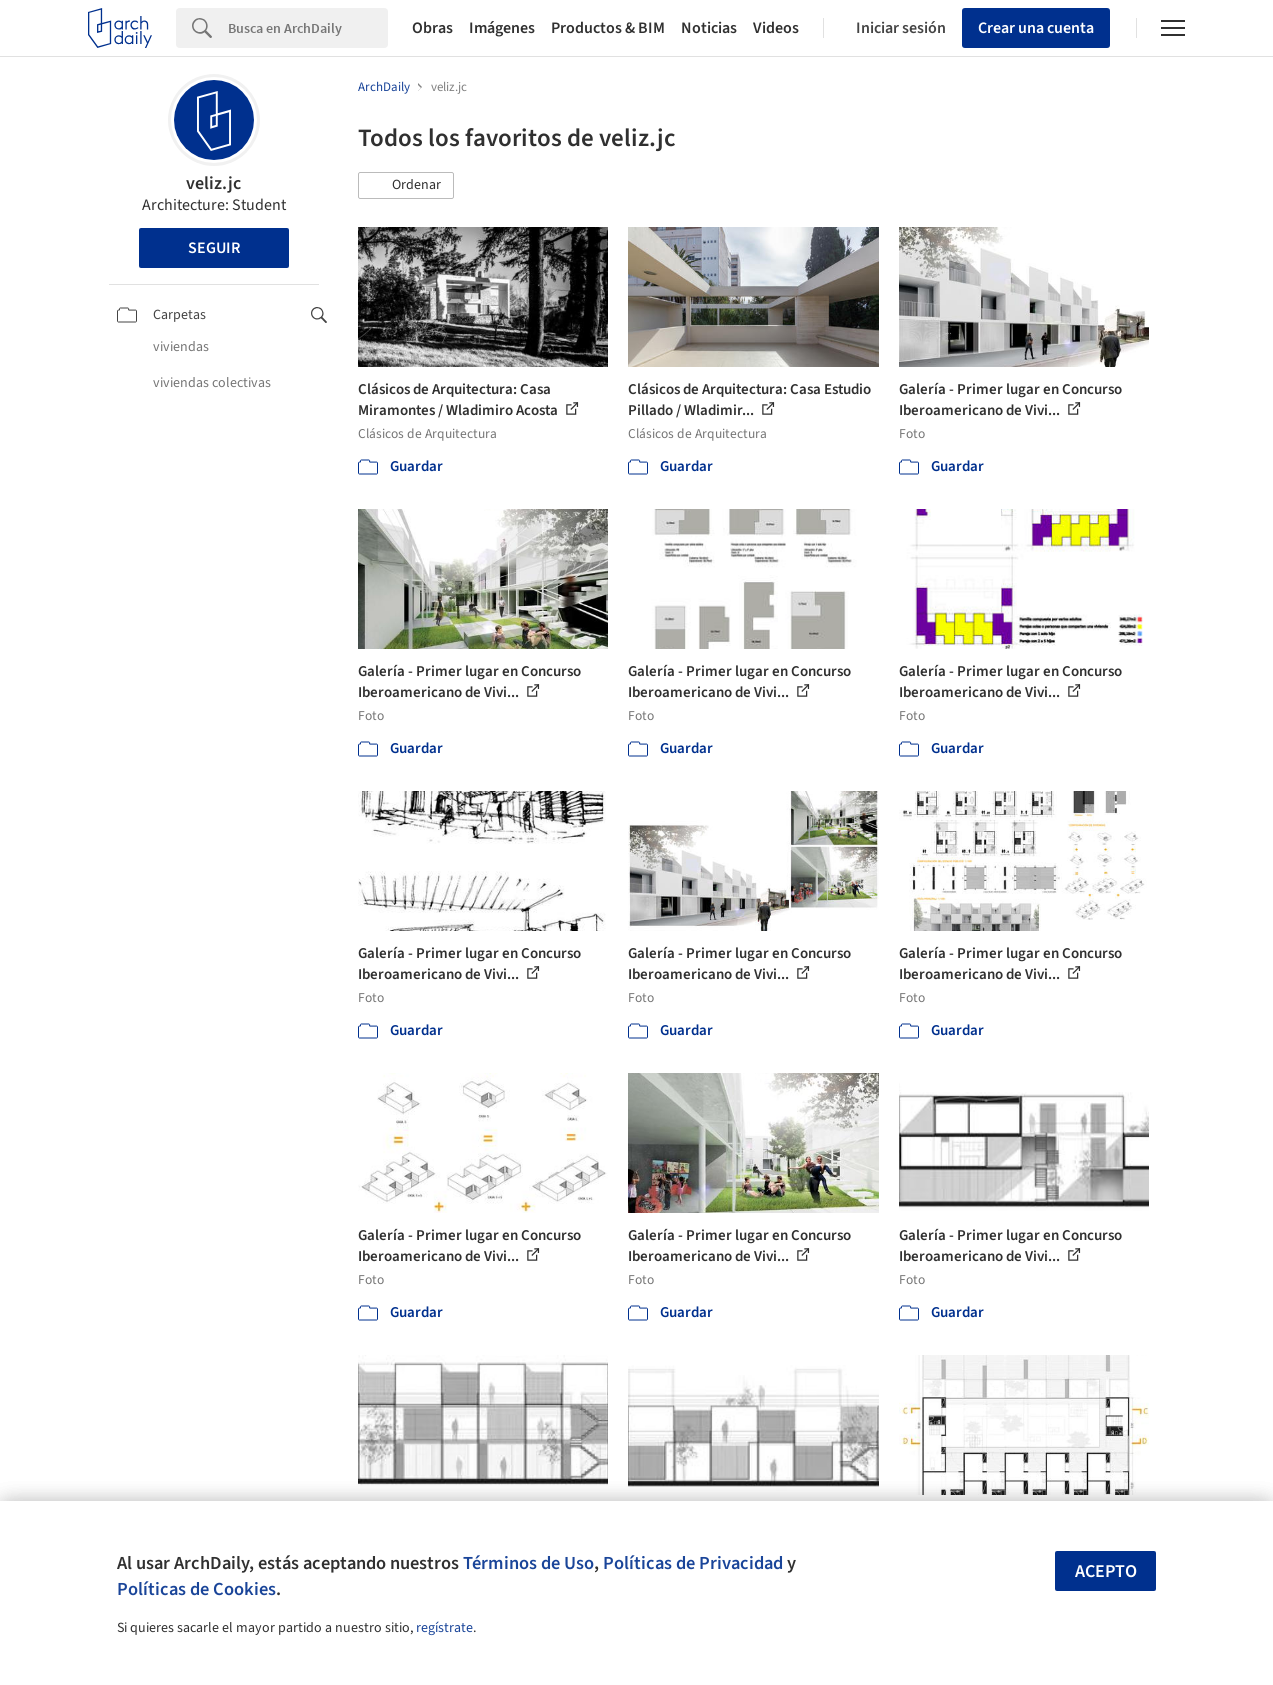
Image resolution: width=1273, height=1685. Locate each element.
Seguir (214, 248)
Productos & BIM (608, 28)
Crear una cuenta (1036, 28)
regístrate (444, 1628)
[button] (406, 186)
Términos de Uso (528, 1563)
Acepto (1106, 1571)
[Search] (308, 28)
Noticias (709, 28)
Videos (776, 28)
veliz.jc (213, 183)
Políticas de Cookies (196, 1589)
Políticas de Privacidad (693, 1563)
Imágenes (502, 28)
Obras (432, 28)
